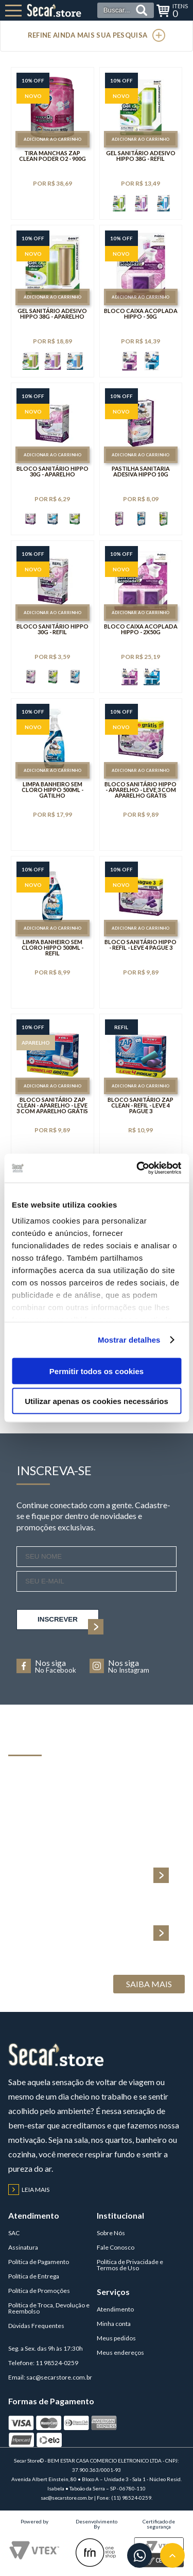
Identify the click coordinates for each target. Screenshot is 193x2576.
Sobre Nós (111, 2233)
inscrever (68, 1622)
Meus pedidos (116, 2338)
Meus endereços (120, 2352)
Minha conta (114, 2323)
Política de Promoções (39, 2290)
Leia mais (28, 2189)
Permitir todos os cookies (96, 1370)
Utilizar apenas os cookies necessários (96, 1401)
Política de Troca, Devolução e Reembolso (49, 2308)
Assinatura (23, 2247)
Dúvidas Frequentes (36, 2326)
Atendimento (115, 2309)
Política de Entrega (33, 2276)
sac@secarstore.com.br (59, 2377)
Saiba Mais (149, 1984)
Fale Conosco (115, 2247)
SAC (14, 2233)
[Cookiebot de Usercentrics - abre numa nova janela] (137, 1168)
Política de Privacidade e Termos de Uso (130, 2265)
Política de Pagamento (38, 2262)
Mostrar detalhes (129, 1339)
